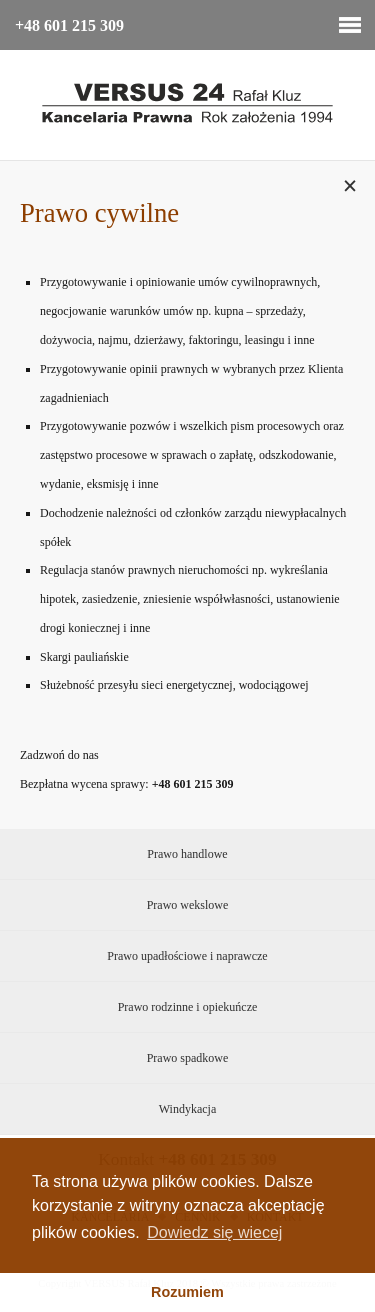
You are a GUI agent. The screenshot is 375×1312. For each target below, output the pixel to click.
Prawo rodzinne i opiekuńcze (188, 1007)
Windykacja (188, 1109)
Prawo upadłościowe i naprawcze (187, 956)
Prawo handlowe (187, 854)
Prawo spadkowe (188, 1058)
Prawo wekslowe (188, 905)
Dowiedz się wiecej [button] (214, 1232)
